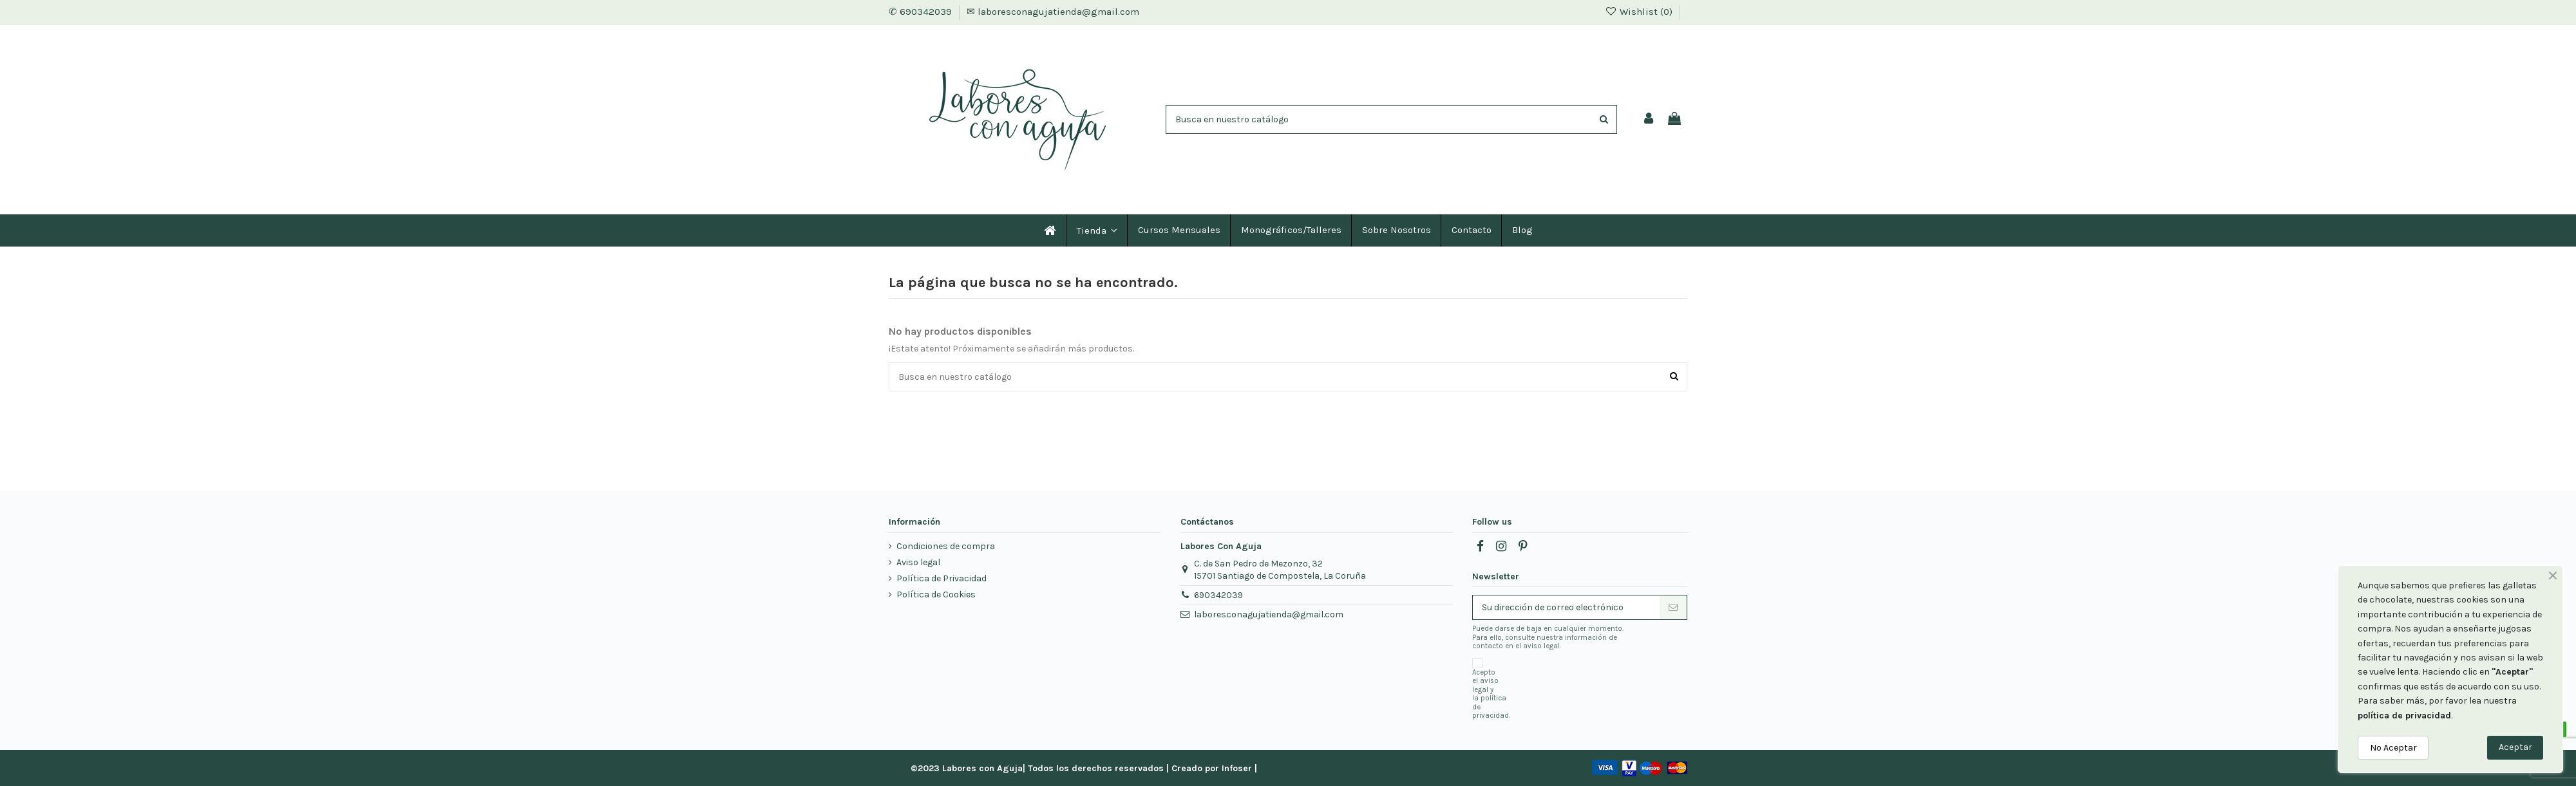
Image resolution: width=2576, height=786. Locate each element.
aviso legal (1485, 685)
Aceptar (2515, 747)
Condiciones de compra (945, 546)
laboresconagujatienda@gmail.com (1268, 614)
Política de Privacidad (941, 578)
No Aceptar (2393, 747)
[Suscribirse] (1673, 607)
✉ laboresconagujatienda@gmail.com (1053, 11)
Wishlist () (1640, 11)
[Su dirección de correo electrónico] (1566, 607)
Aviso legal (918, 562)
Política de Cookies (936, 594)
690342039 (1218, 595)
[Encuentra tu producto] (1604, 119)
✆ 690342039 (921, 11)
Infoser (1237, 768)
